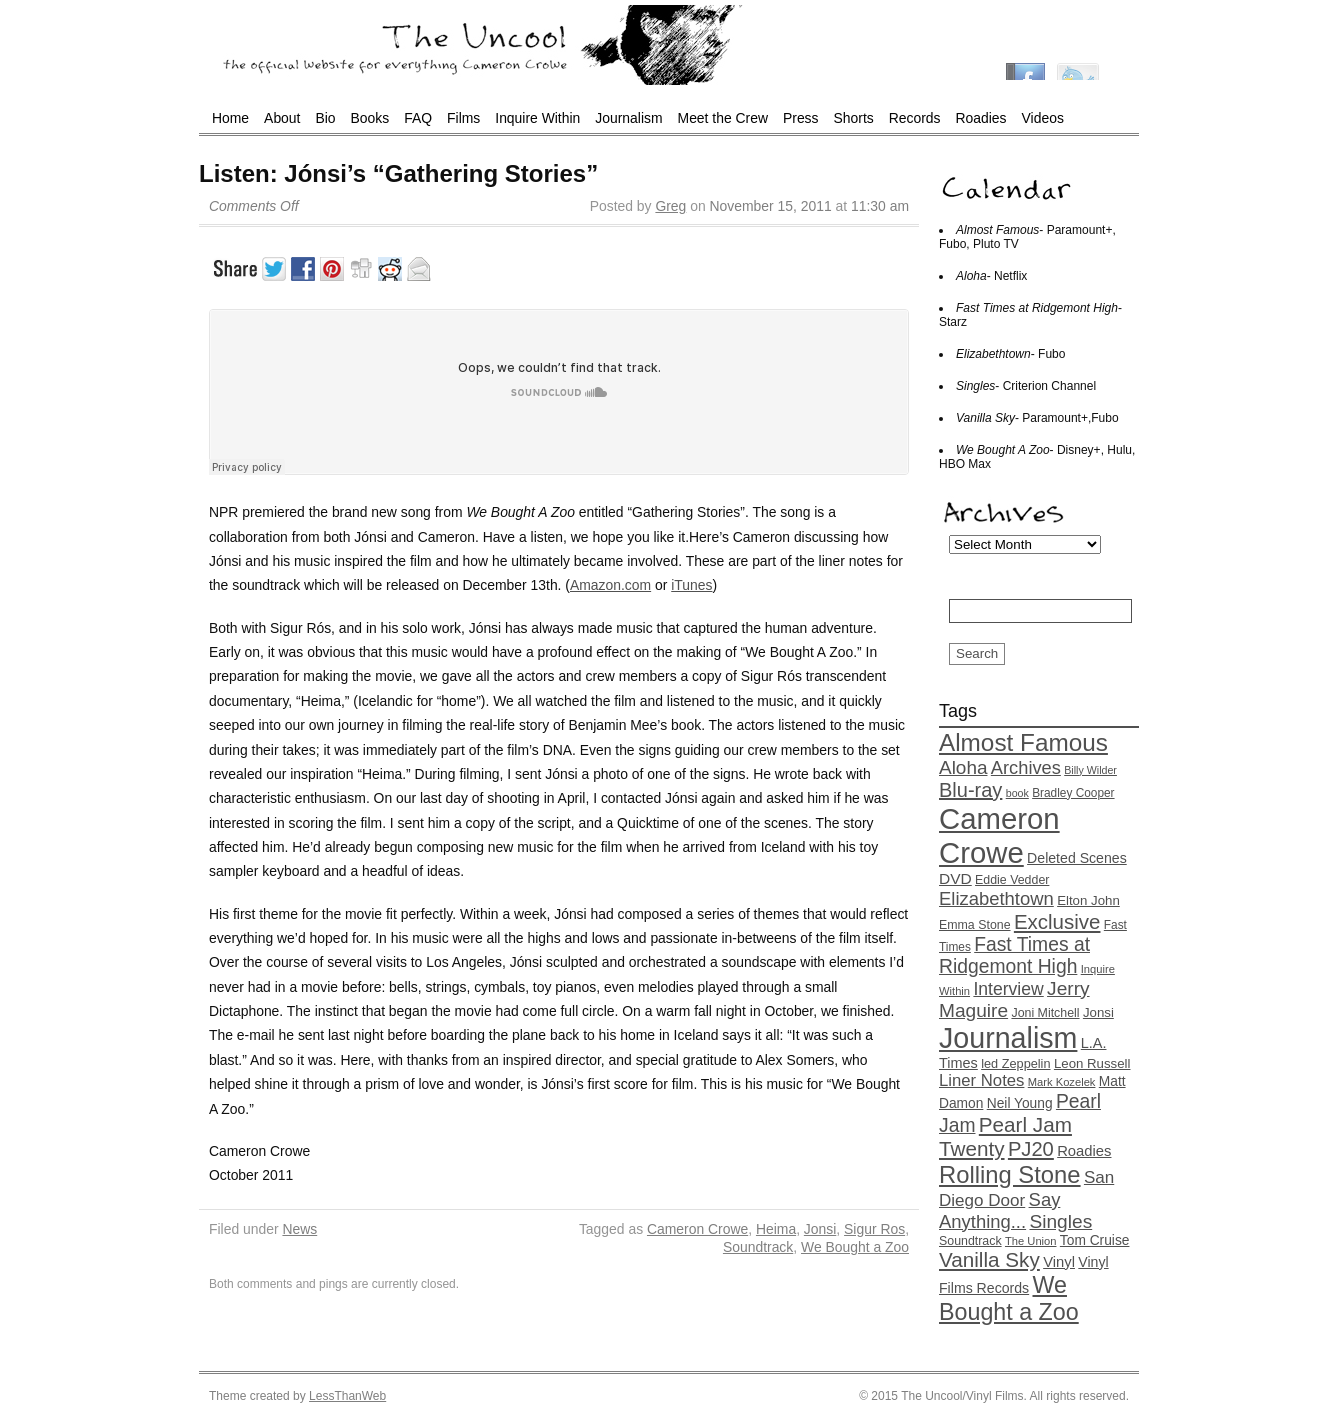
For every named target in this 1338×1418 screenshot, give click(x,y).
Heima (776, 1229)
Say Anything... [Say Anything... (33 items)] (999, 1210)
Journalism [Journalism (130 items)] (1008, 1038)
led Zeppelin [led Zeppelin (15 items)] (1015, 1063)
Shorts (854, 118)
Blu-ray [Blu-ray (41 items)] (970, 790)
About (282, 118)
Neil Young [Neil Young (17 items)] (1020, 1103)
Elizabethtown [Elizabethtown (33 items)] (996, 898)
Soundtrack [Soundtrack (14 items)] (970, 1241)
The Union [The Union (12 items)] (1031, 1241)
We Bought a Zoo (855, 1247)
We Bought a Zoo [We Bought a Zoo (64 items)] (1009, 1298)
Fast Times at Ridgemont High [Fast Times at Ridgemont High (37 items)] (1014, 955)
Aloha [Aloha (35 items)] (963, 767)
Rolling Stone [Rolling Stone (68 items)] (1010, 1174)
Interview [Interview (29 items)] (1008, 989)
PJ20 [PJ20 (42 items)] (1031, 1149)
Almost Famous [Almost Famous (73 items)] (1023, 742)
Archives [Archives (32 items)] (1026, 767)
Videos (1043, 118)
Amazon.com (610, 585)
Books (370, 118)
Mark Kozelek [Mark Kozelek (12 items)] (1062, 1082)
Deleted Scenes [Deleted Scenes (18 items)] (1077, 858)
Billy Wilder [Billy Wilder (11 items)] (1090, 770)
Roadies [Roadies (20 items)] (1084, 1151)
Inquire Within (537, 118)
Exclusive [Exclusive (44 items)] (1057, 921)
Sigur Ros (874, 1229)
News (299, 1229)
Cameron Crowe (697, 1229)
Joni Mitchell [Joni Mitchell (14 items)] (1045, 1013)
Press (801, 118)
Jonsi (820, 1229)
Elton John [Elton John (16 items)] (1088, 900)
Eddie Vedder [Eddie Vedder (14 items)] (1012, 880)
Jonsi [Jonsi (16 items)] (1098, 1012)
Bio (325, 118)
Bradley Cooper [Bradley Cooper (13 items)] (1073, 793)
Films (463, 118)
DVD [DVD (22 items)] (955, 878)
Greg (670, 206)
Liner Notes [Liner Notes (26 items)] (981, 1080)
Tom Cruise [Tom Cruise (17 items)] (1095, 1240)
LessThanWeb (347, 1396)
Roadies (981, 118)
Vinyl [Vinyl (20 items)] (1059, 1262)
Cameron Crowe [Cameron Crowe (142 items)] (999, 835)
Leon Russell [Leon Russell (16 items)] (1092, 1063)
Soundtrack (758, 1247)
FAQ (418, 118)
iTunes (691, 585)
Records (915, 118)
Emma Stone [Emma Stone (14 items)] (975, 925)
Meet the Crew (723, 118)
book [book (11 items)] (1017, 793)
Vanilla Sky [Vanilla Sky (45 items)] (989, 1259)
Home (230, 118)
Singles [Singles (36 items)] (1060, 1221)
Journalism (628, 118)
